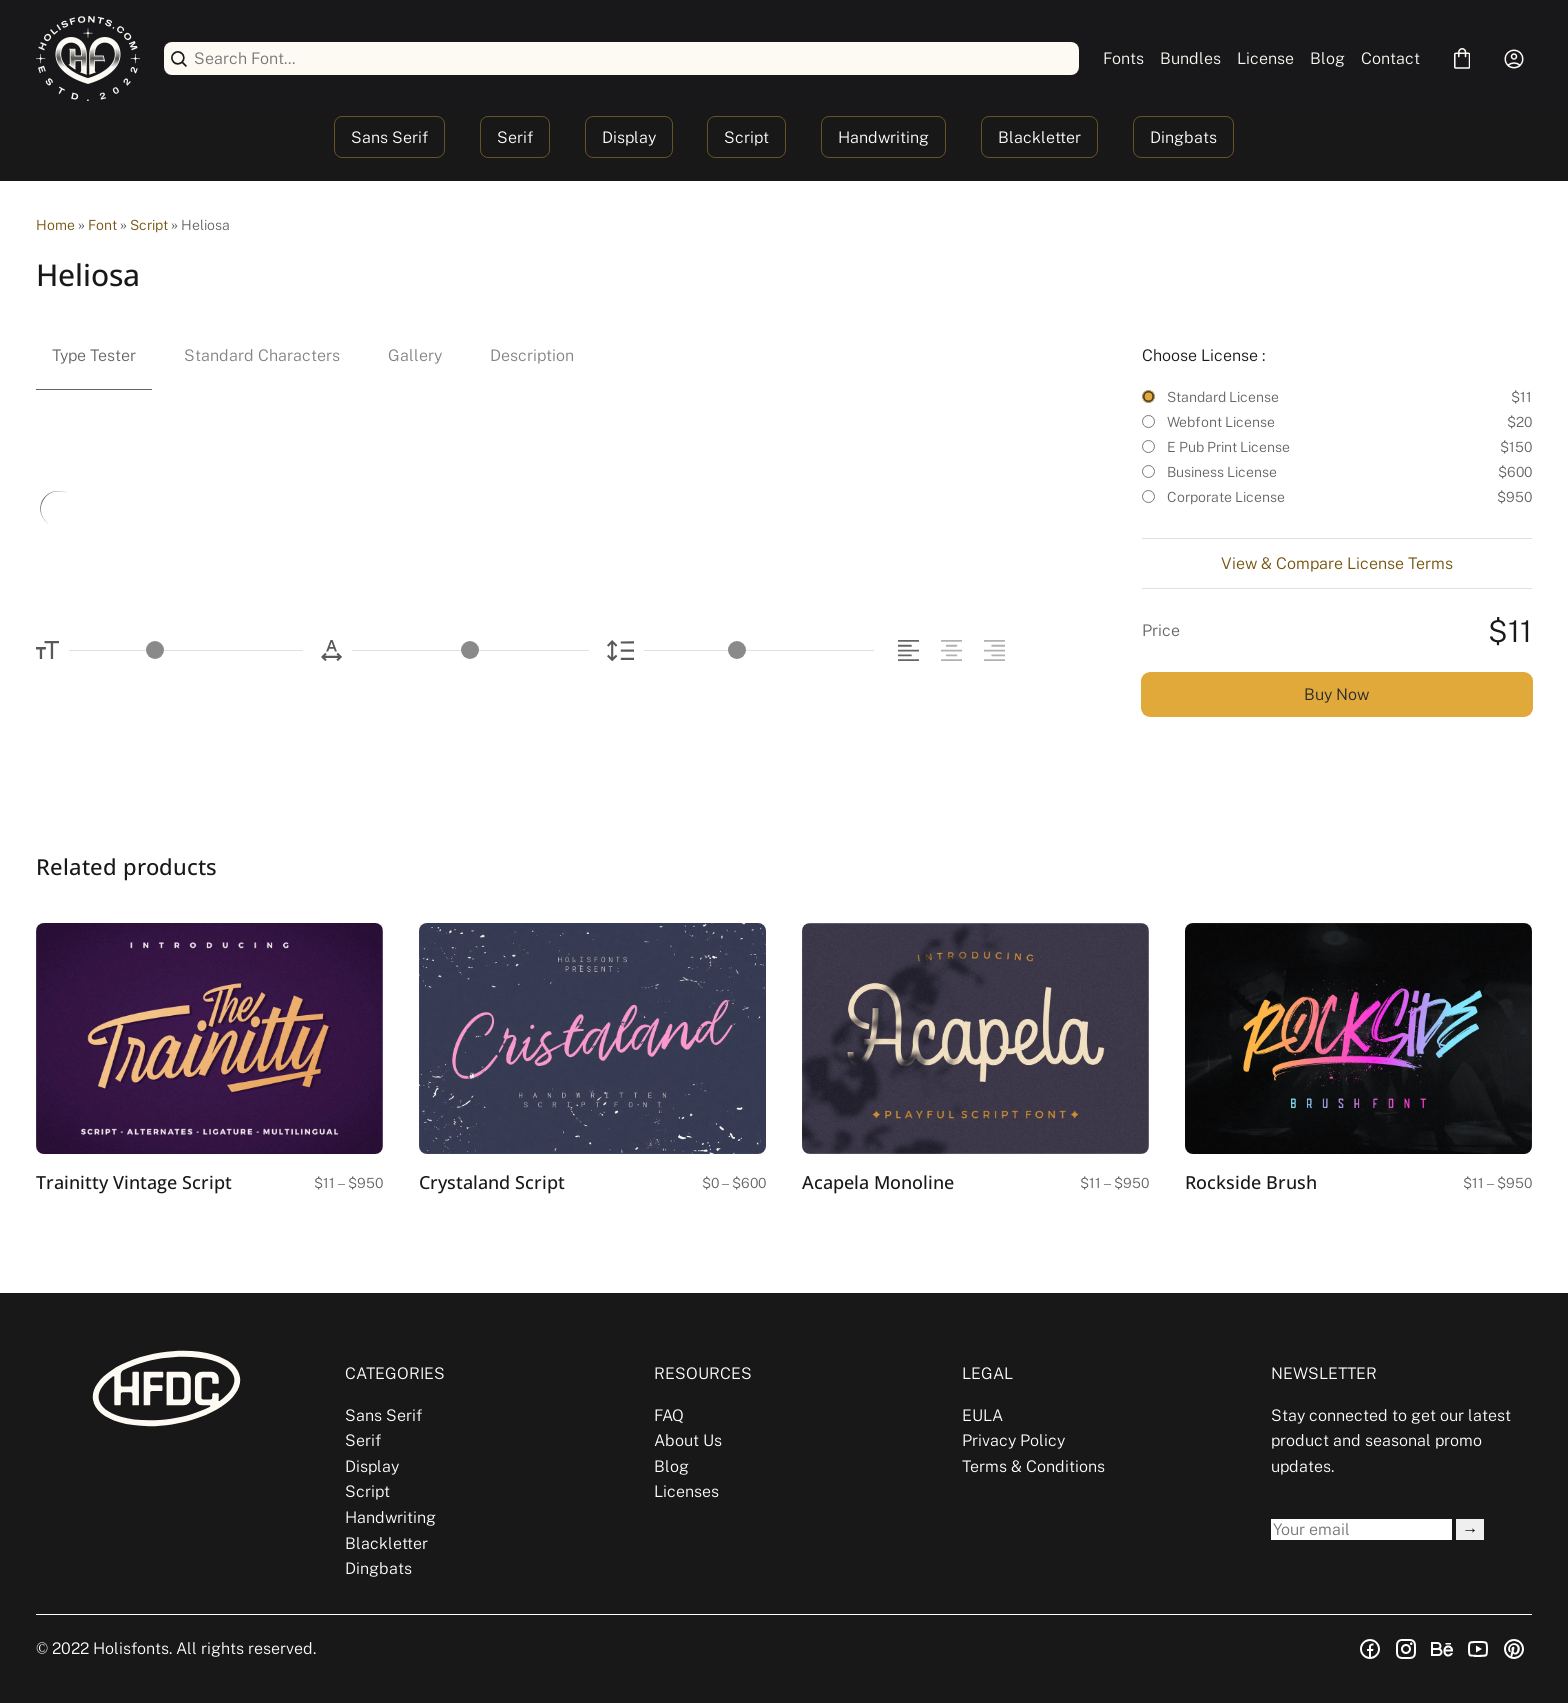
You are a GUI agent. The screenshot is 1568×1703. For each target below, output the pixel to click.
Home (55, 225)
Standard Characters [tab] (262, 355)
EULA (982, 1415)
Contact (1390, 58)
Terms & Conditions (1033, 1466)
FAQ (669, 1415)
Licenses (686, 1491)
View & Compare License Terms (1337, 563)
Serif (515, 137)
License (1265, 58)
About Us (688, 1440)
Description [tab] (532, 355)
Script (746, 137)
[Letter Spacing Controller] (470, 650)
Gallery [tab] (415, 355)
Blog (1327, 58)
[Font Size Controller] (186, 650)
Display (629, 137)
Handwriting (883, 137)
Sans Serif (389, 137)
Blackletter (1039, 137)
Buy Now (1336, 694)
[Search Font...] (633, 58)
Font (102, 225)
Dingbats (1183, 137)
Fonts (1123, 58)
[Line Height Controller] (759, 650)
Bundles (1190, 58)
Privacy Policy (1013, 1440)
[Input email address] (1361, 1529)
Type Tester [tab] (94, 355)
